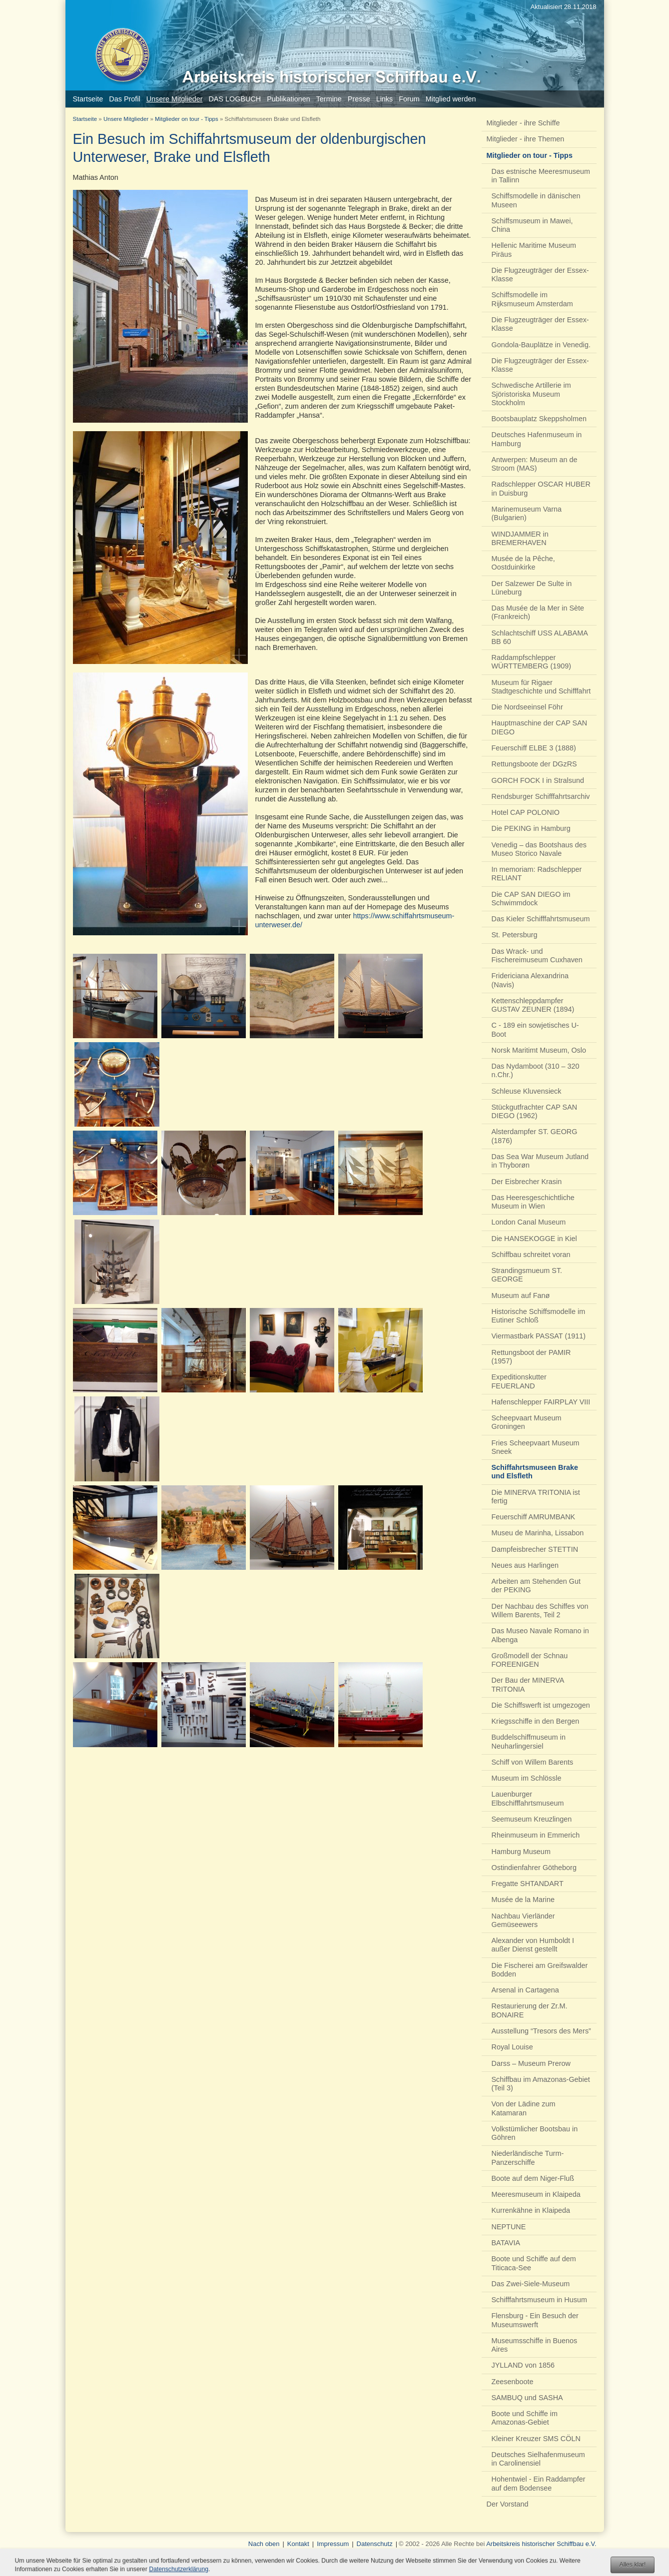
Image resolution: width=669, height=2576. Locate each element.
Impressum (333, 2544)
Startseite (85, 119)
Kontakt (298, 2544)
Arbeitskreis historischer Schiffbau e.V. (541, 2544)
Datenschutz (375, 2544)
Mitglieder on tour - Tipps (186, 119)
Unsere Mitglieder (125, 119)
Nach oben (264, 2544)
